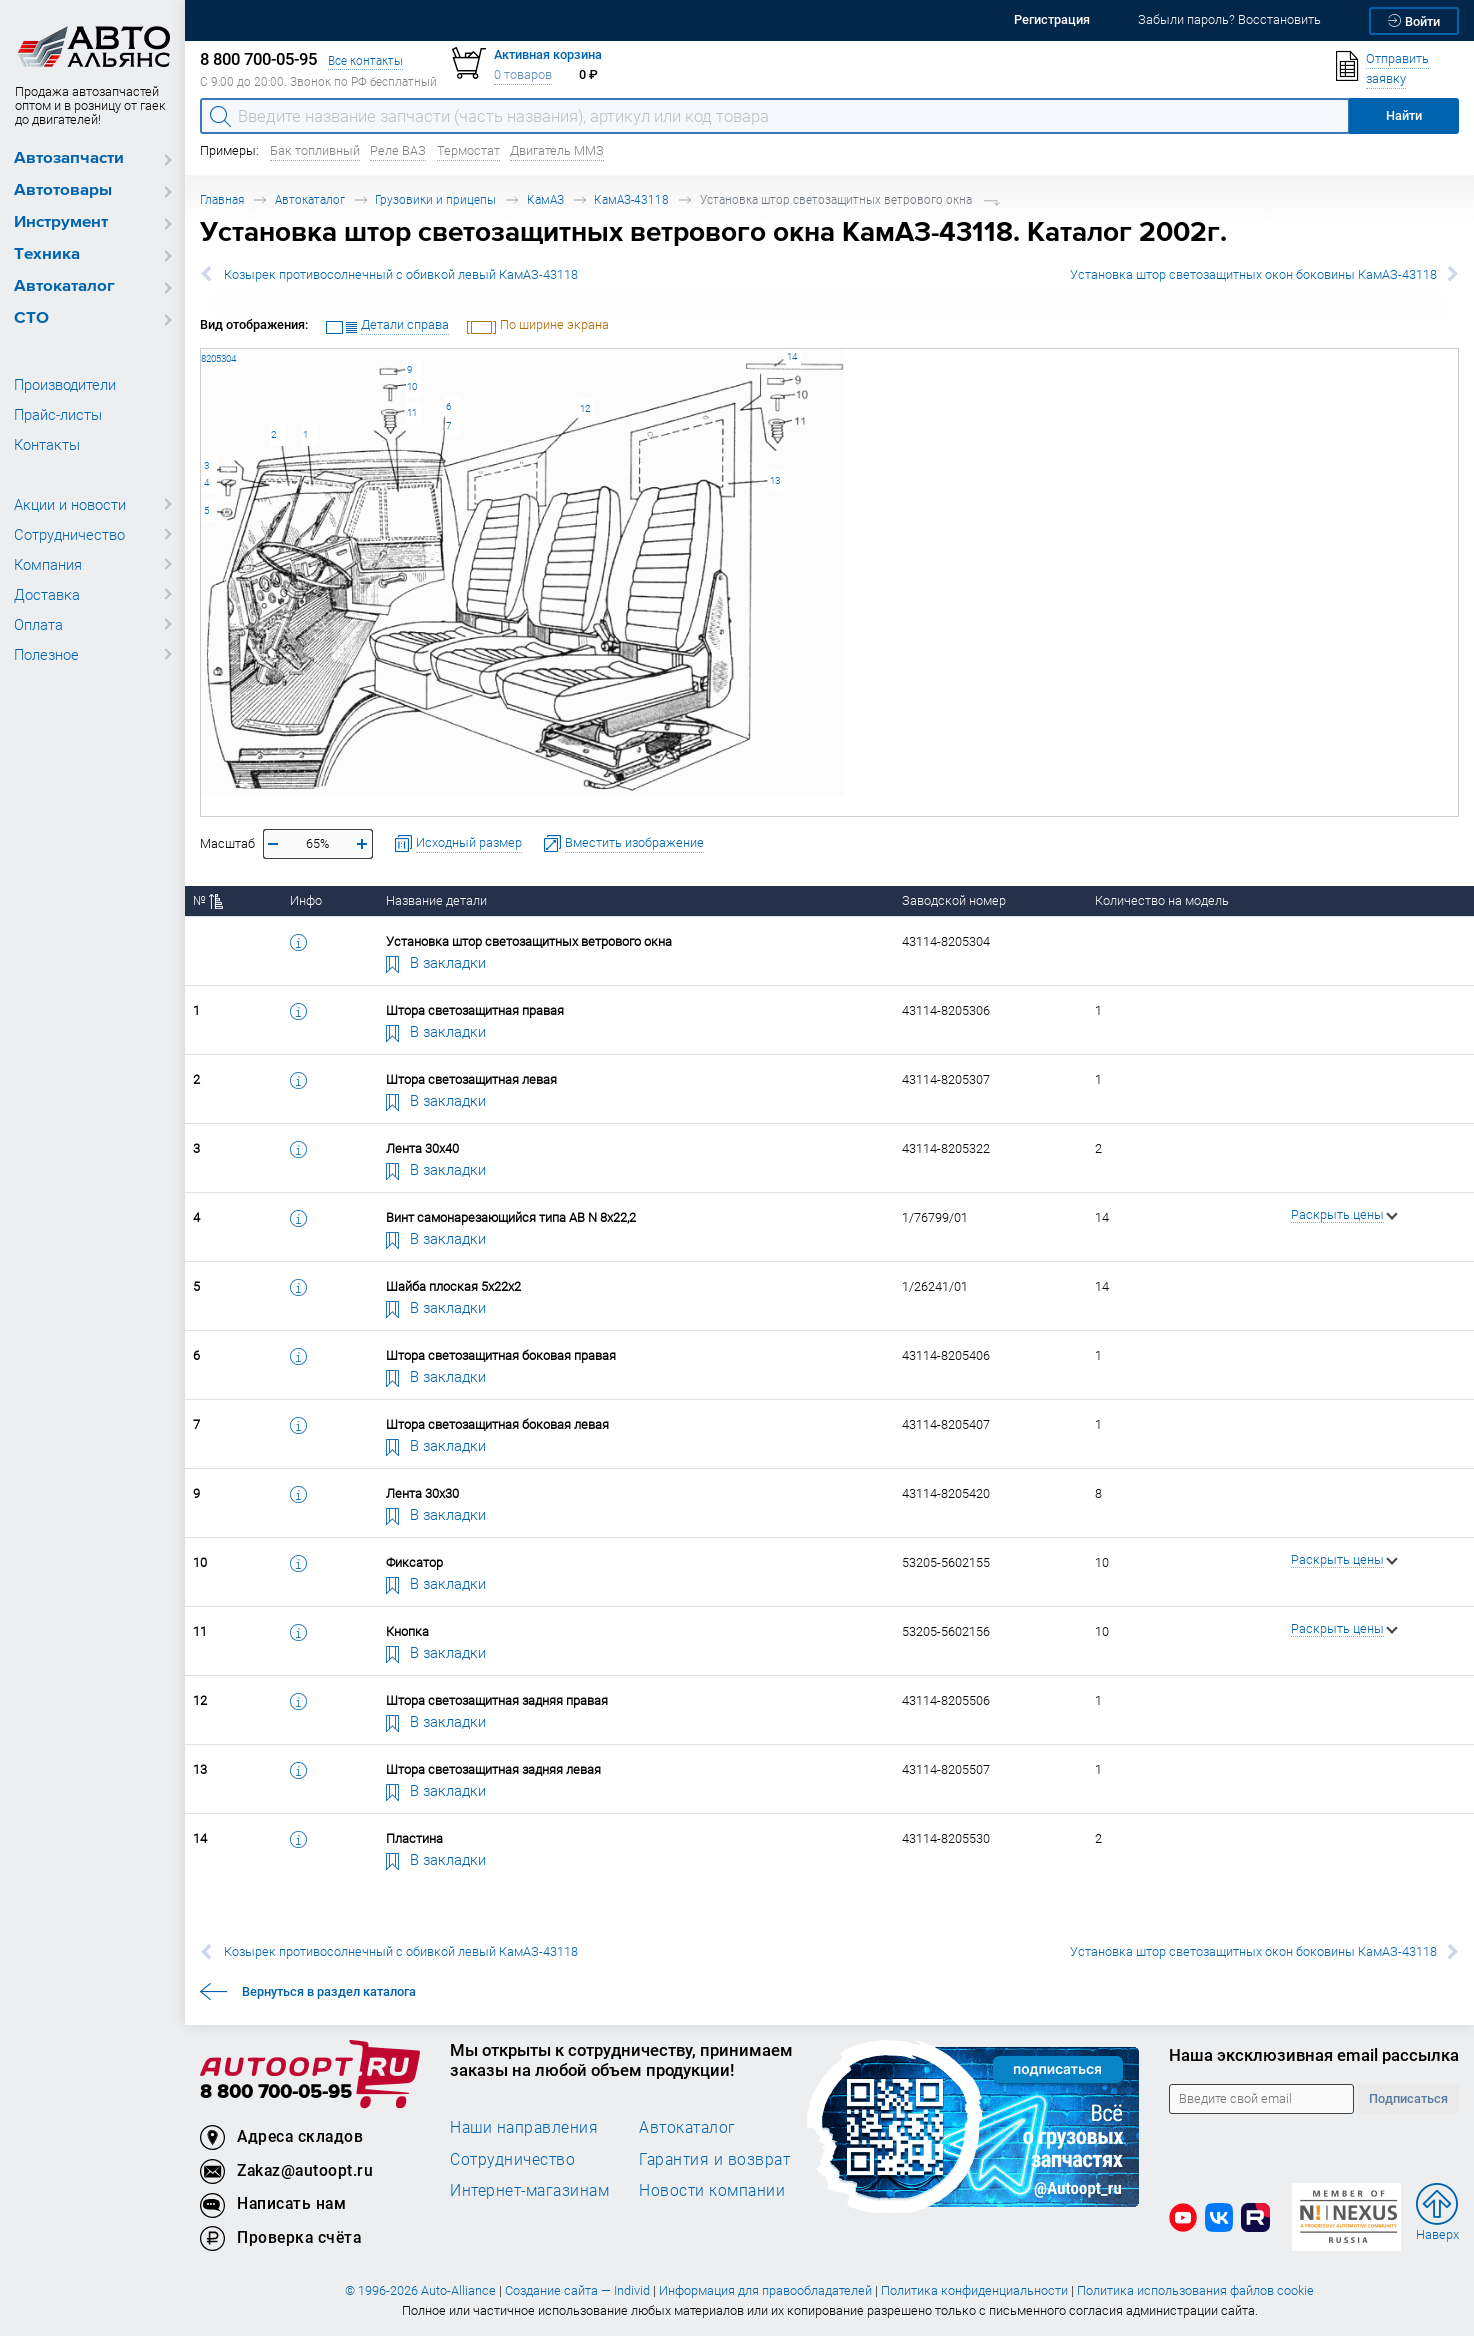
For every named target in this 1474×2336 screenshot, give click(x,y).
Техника (47, 254)
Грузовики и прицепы (435, 199)
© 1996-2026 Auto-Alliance (420, 2290)
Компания (48, 564)
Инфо (306, 900)
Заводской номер (954, 900)
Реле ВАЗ (398, 150)
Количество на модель (1162, 900)
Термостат (468, 150)
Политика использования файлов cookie (1195, 2290)
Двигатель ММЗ (557, 150)
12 (585, 408)
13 (775, 480)
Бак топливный (315, 150)
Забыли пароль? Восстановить (1229, 19)
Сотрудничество (69, 534)
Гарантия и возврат (714, 2159)
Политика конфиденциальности (974, 2290)
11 (412, 412)
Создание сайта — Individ (577, 2290)
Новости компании (712, 2190)
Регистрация (1052, 19)
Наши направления (524, 2127)
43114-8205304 (201, 348)
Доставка (47, 594)
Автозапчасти (69, 158)
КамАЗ (545, 199)
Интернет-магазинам (529, 2190)
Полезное (46, 654)
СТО (31, 318)
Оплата (38, 624)
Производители (65, 384)
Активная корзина (548, 54)
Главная (222, 199)
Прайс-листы (58, 414)
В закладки (436, 962)
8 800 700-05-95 (276, 2092)
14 (792, 356)
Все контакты (365, 60)
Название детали (436, 900)
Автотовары (63, 190)
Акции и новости (70, 504)
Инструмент (61, 222)
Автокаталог (64, 286)
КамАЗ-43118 (631, 199)
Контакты (47, 444)
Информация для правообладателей (765, 2290)
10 (412, 386)
